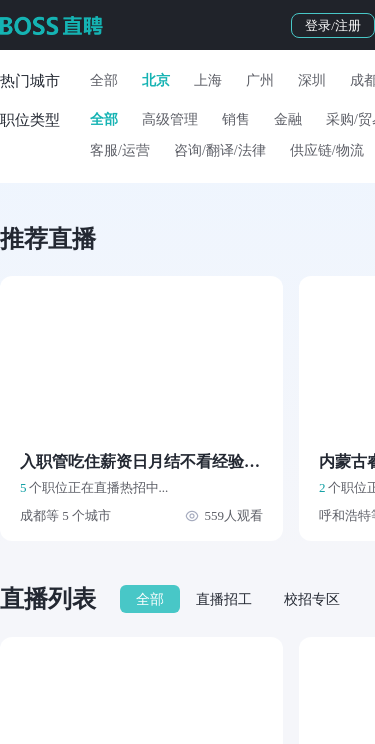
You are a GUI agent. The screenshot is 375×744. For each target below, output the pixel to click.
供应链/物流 (327, 150)
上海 (208, 80)
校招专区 (312, 599)
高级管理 (170, 119)
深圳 (312, 80)
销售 (236, 119)
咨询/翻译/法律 (220, 150)
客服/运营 (120, 150)
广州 (260, 80)
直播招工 (224, 599)
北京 (156, 80)
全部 (104, 80)
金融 (288, 119)
